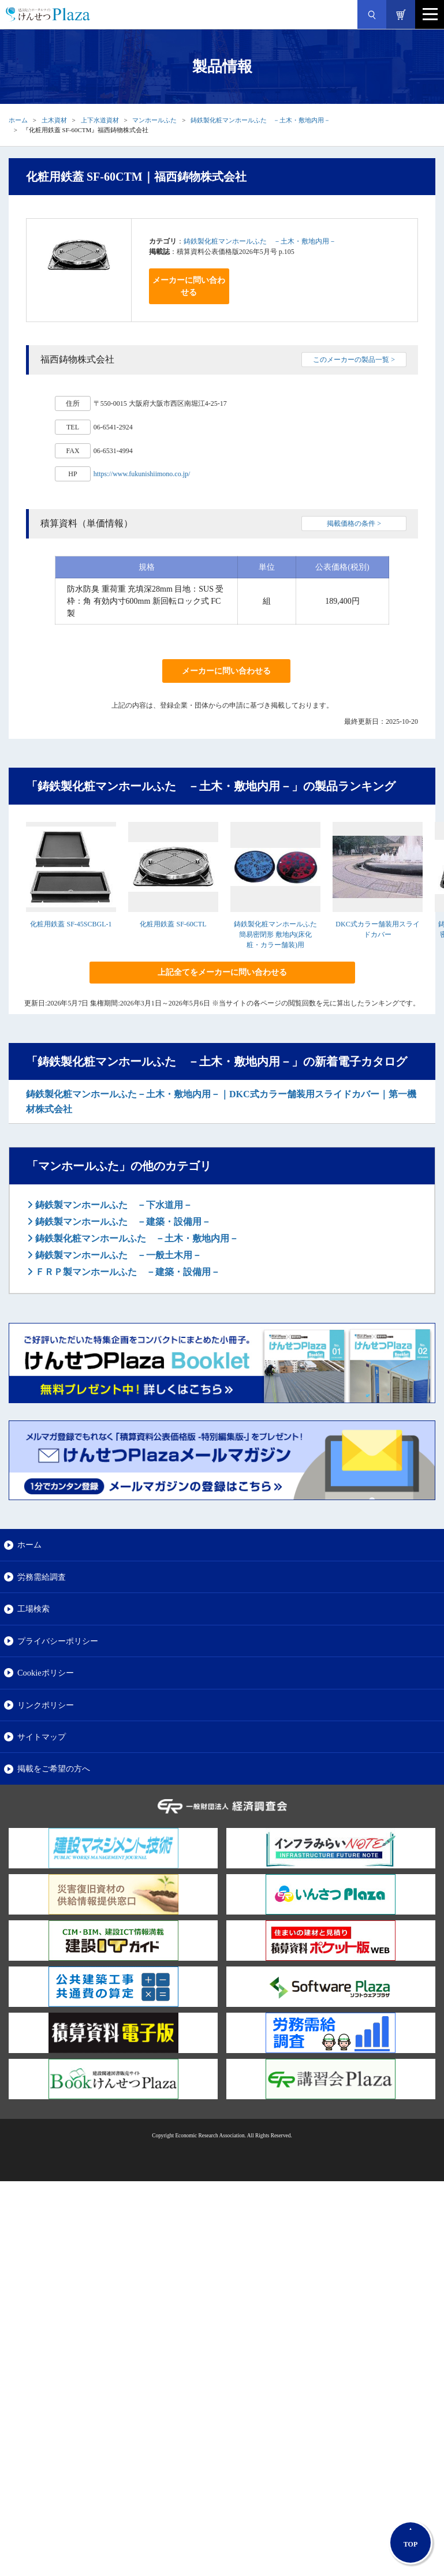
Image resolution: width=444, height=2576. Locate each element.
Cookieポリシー (45, 1672)
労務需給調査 (41, 1577)
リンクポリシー (45, 1705)
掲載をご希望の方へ (53, 1768)
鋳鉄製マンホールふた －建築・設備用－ (122, 1222)
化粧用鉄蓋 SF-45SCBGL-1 (70, 924)
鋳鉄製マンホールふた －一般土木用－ (117, 1255)
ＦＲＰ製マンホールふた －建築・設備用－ (126, 1272)
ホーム (18, 120)
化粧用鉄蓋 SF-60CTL (173, 924)
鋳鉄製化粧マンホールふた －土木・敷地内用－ (260, 120)
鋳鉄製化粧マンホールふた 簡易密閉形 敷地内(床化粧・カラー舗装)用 (275, 934)
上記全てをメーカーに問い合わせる (222, 972)
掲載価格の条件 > (354, 523)
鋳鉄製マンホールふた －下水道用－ (112, 1205)
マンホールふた (154, 120)
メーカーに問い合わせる (188, 286)
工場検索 (33, 1608)
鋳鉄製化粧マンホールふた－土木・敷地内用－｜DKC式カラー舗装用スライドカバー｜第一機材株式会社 (221, 1101)
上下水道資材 (100, 120)
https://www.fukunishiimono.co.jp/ (142, 474)
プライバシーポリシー (57, 1641)
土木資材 (54, 120)
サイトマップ (41, 1736)
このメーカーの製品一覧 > (354, 360)
